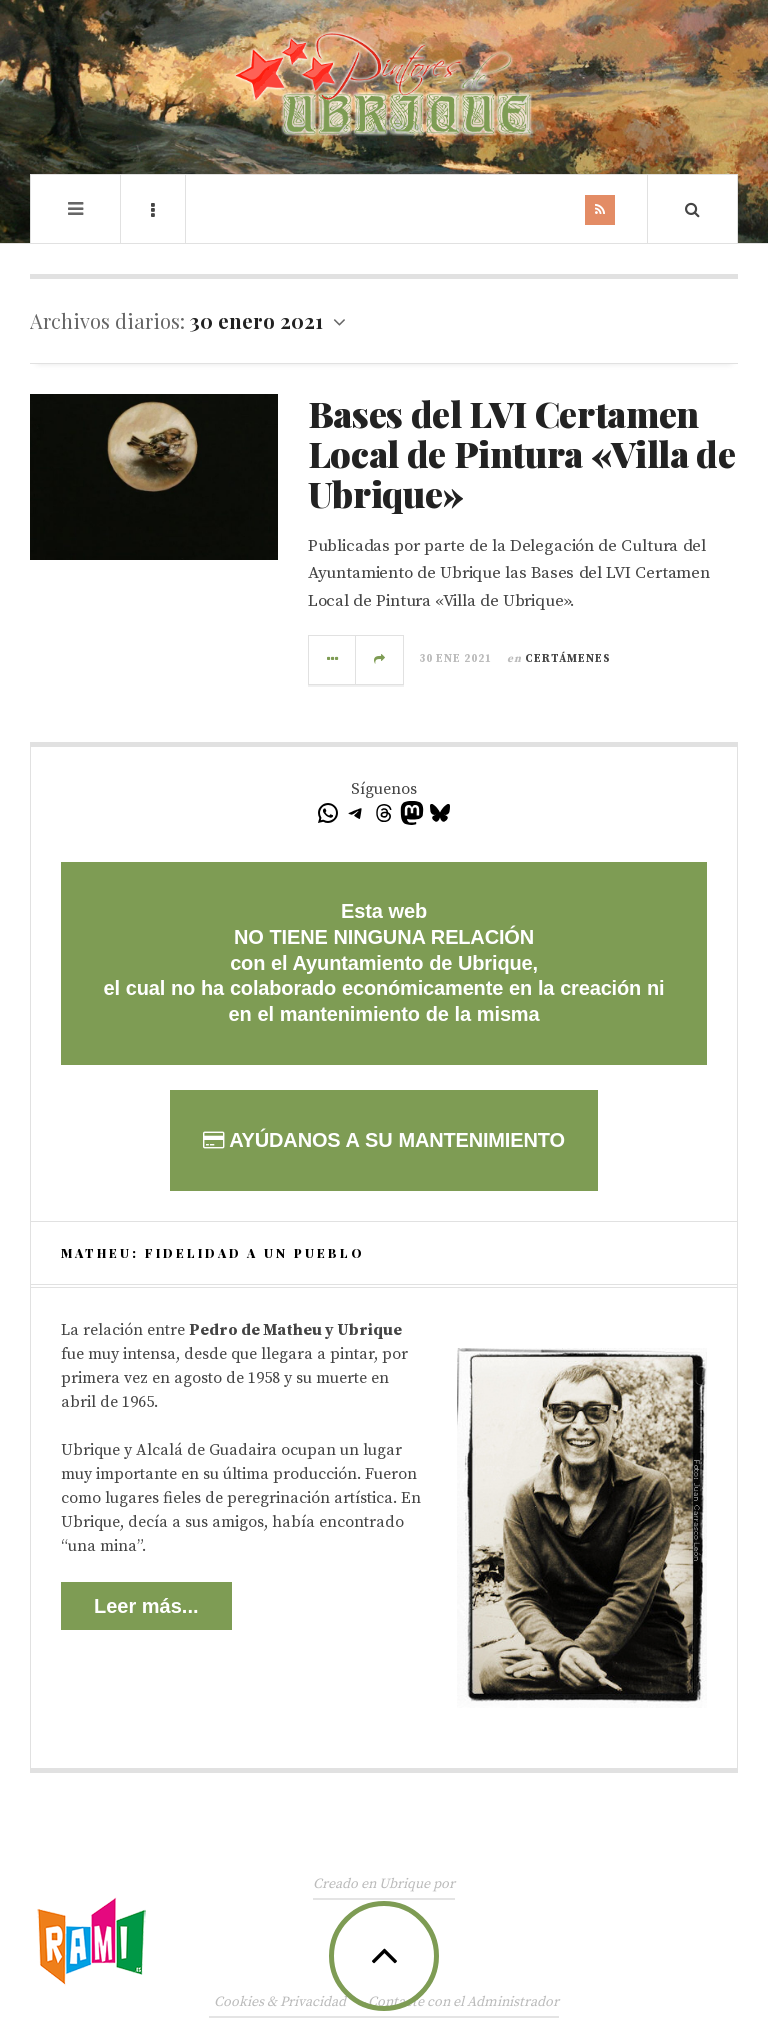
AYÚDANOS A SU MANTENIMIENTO (384, 1140)
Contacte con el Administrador (463, 2002)
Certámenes (568, 659)
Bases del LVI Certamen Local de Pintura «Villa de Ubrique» (522, 452)
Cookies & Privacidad (280, 2002)
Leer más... (146, 1606)
